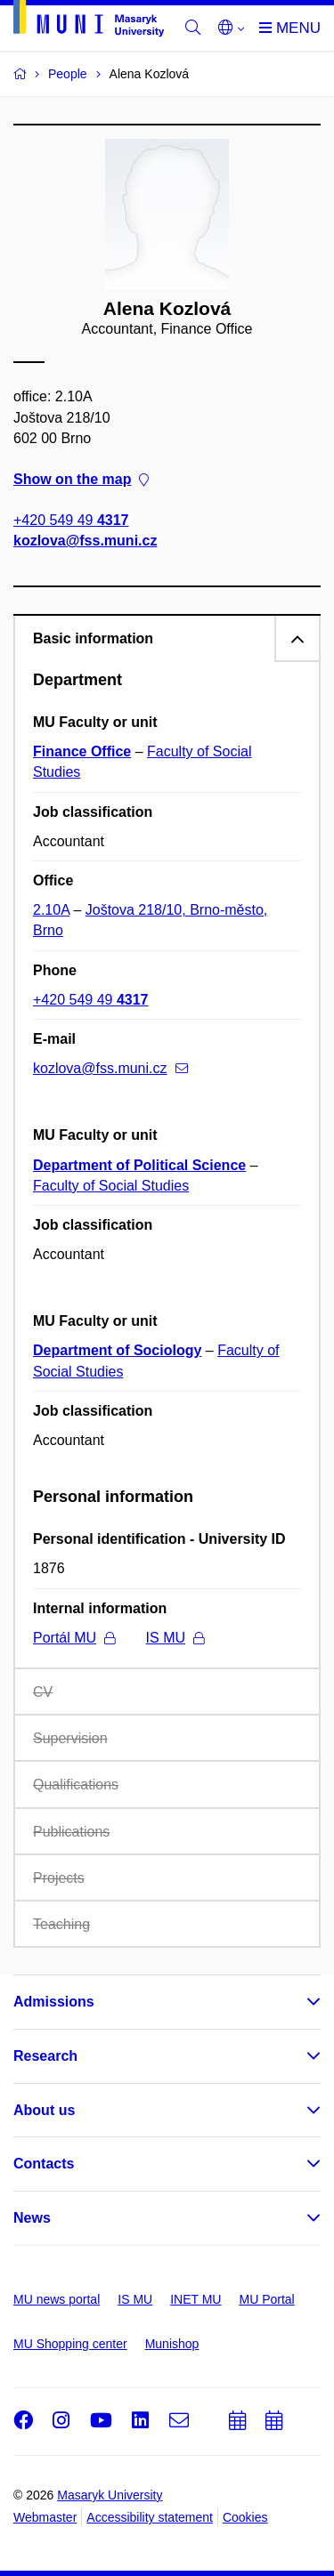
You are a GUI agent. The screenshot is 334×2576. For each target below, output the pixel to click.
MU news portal (56, 2299)
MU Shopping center (70, 2344)
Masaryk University (109, 2495)
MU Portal (266, 2299)
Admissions (53, 2001)
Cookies (245, 2517)
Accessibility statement (149, 2517)
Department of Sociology (117, 1350)
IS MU (175, 1637)
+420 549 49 (70, 521)
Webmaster (45, 2517)
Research (45, 2055)
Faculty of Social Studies (111, 1185)
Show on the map (81, 479)
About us (44, 2110)
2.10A (51, 909)
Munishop (172, 2344)
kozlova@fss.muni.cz (85, 541)
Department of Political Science (139, 1165)
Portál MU (74, 1637)
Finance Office (82, 751)
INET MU (195, 2299)
